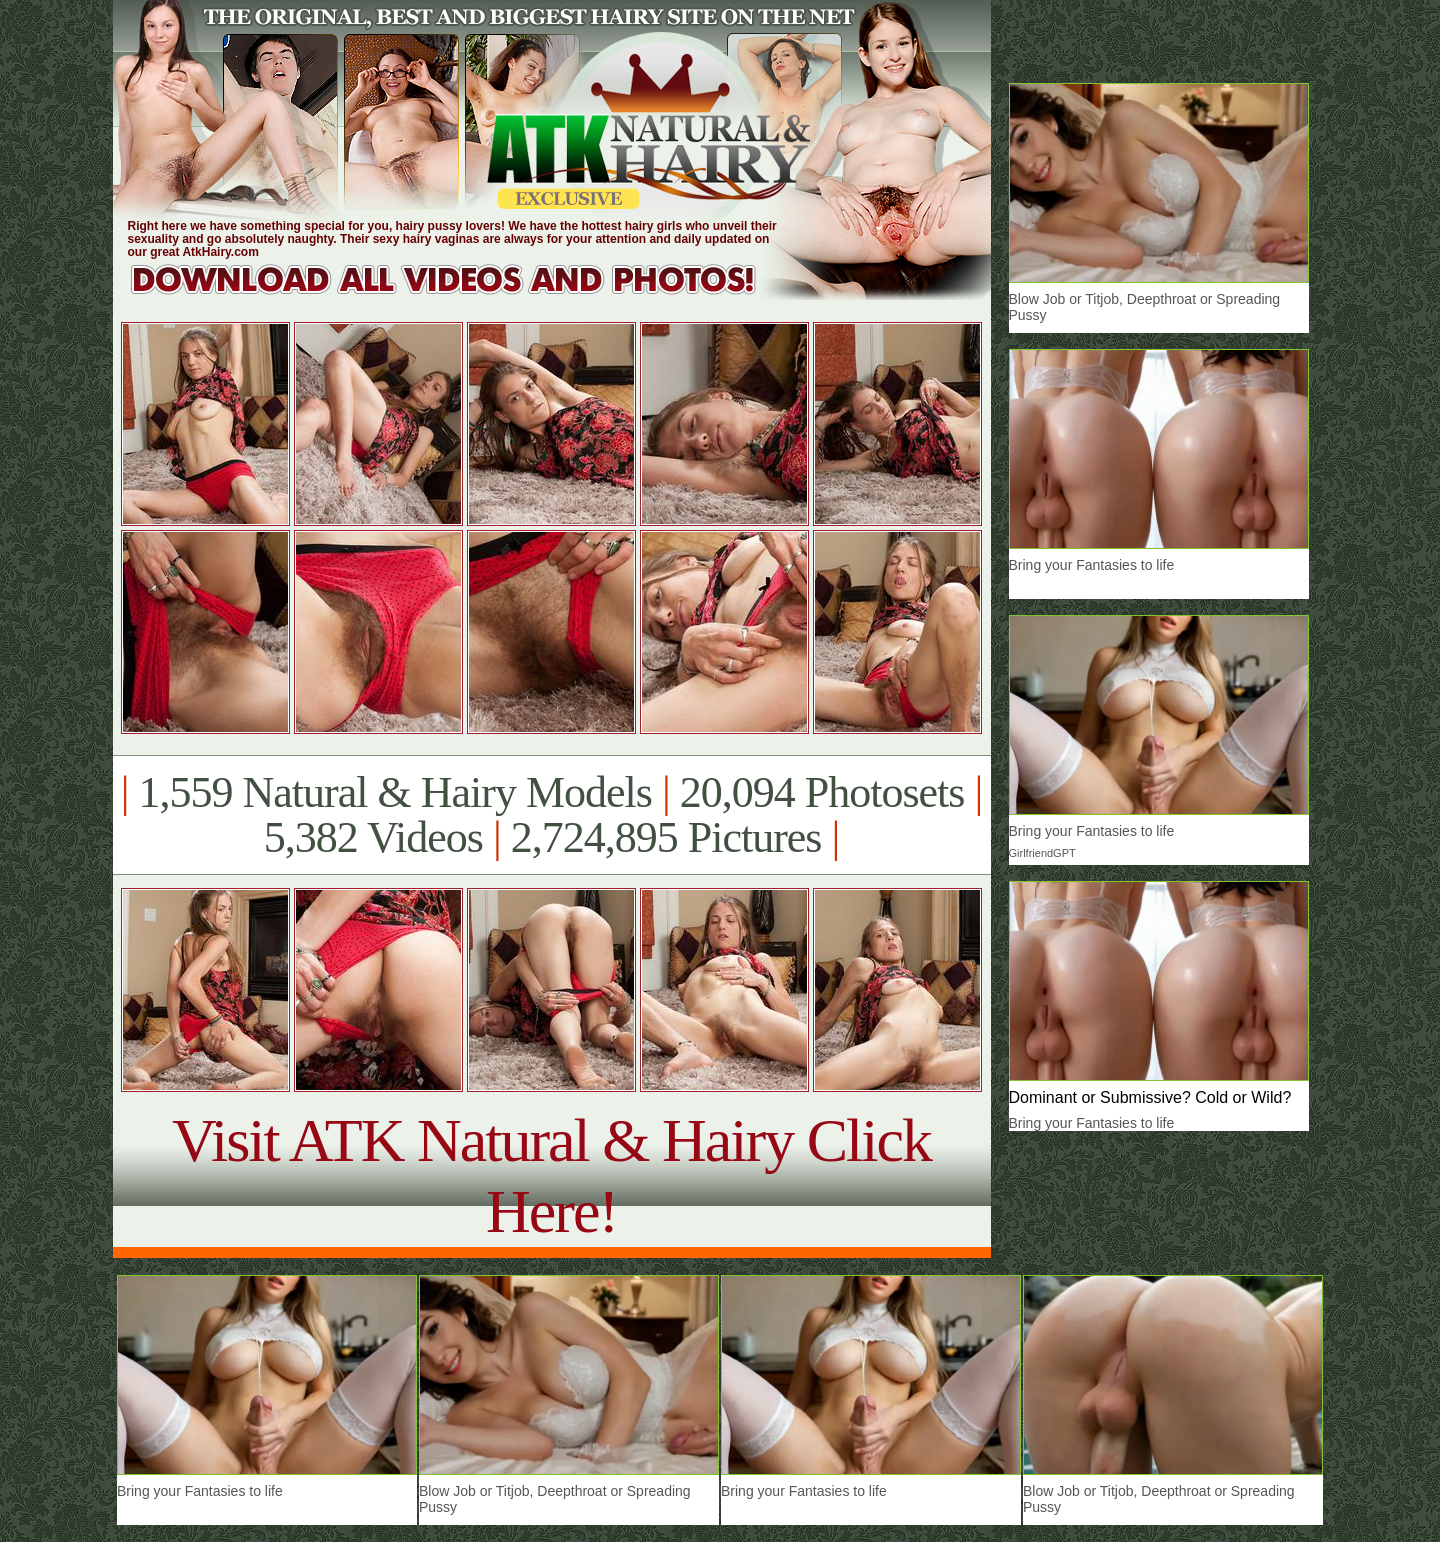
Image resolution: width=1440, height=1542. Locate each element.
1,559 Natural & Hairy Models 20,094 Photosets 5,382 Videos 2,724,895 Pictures (551, 815)
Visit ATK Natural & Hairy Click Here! (551, 1175)
